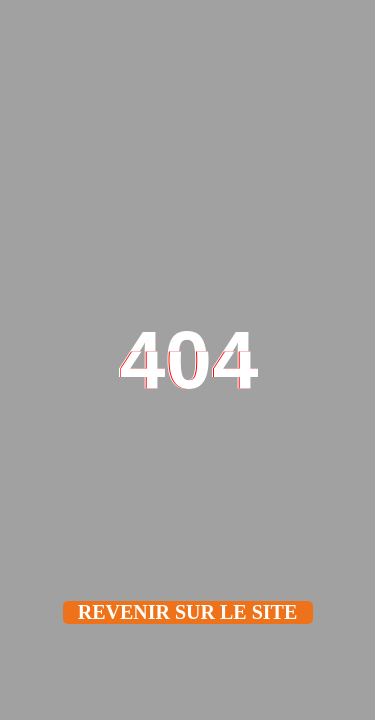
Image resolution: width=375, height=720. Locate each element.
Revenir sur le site (188, 612)
